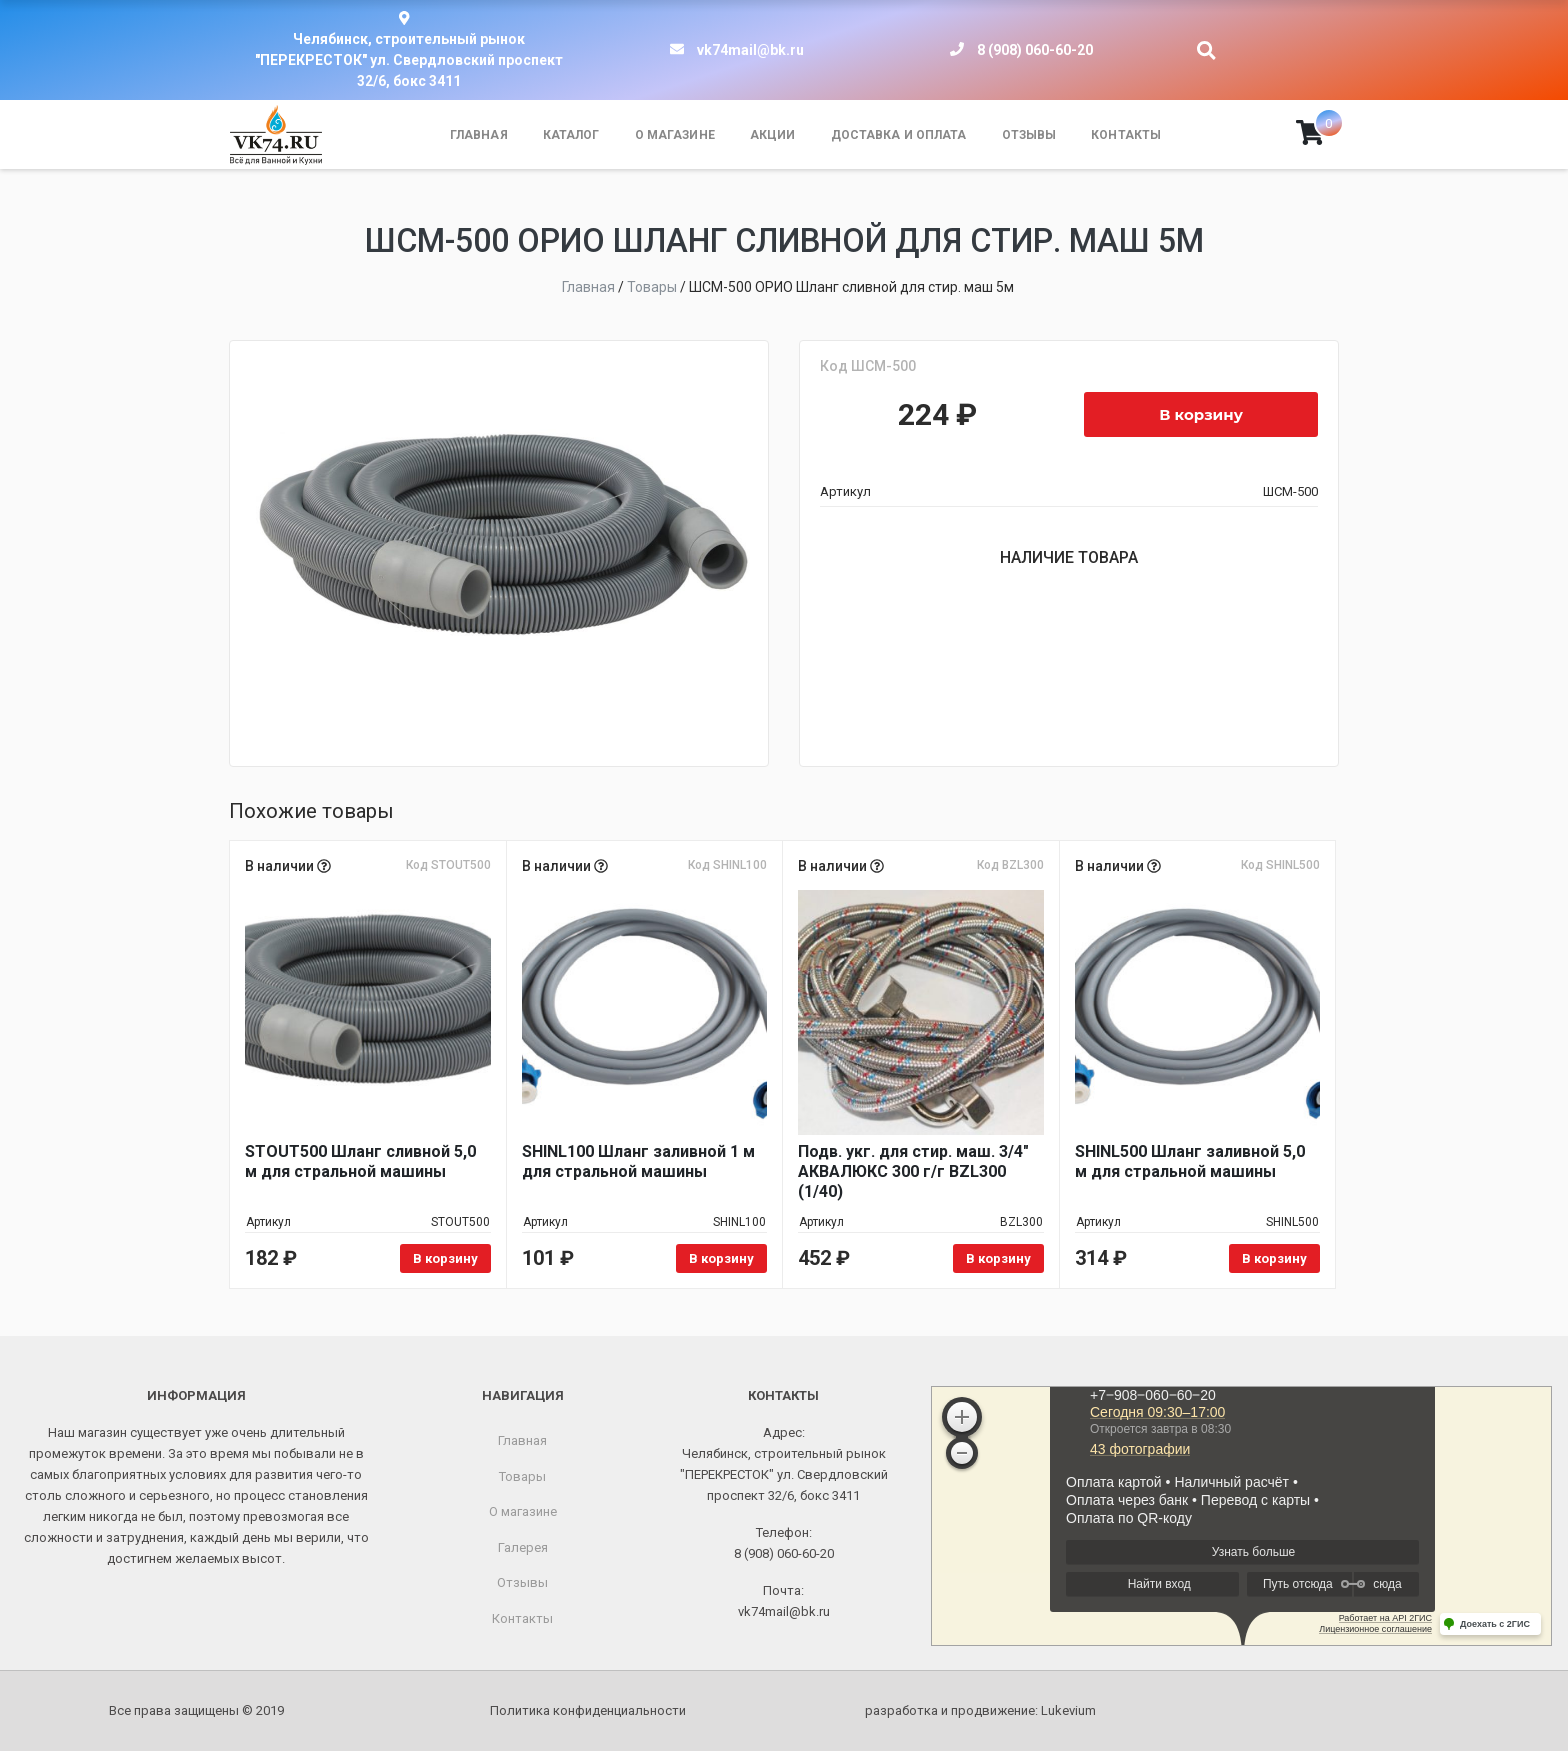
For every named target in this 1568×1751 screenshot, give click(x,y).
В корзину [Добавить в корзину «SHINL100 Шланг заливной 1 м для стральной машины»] (721, 1258)
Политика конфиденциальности (588, 1710)
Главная (479, 135)
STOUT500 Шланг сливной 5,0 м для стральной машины (360, 1161)
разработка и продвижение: (980, 1710)
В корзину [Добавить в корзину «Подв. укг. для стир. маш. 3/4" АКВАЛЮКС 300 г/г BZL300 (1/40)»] (998, 1258)
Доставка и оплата (899, 135)
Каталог (571, 135)
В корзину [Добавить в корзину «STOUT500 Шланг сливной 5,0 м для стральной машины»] (445, 1258)
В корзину (1201, 414)
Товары (522, 1476)
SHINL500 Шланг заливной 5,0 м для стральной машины (1190, 1161)
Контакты (1126, 135)
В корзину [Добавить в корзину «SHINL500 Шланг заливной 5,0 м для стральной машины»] (1274, 1258)
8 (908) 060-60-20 (1035, 50)
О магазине (675, 135)
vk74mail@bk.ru (750, 50)
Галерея (523, 1547)
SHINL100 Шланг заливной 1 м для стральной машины (638, 1161)
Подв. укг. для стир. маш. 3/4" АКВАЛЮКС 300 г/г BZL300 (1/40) (913, 1171)
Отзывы (1029, 135)
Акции (773, 135)
